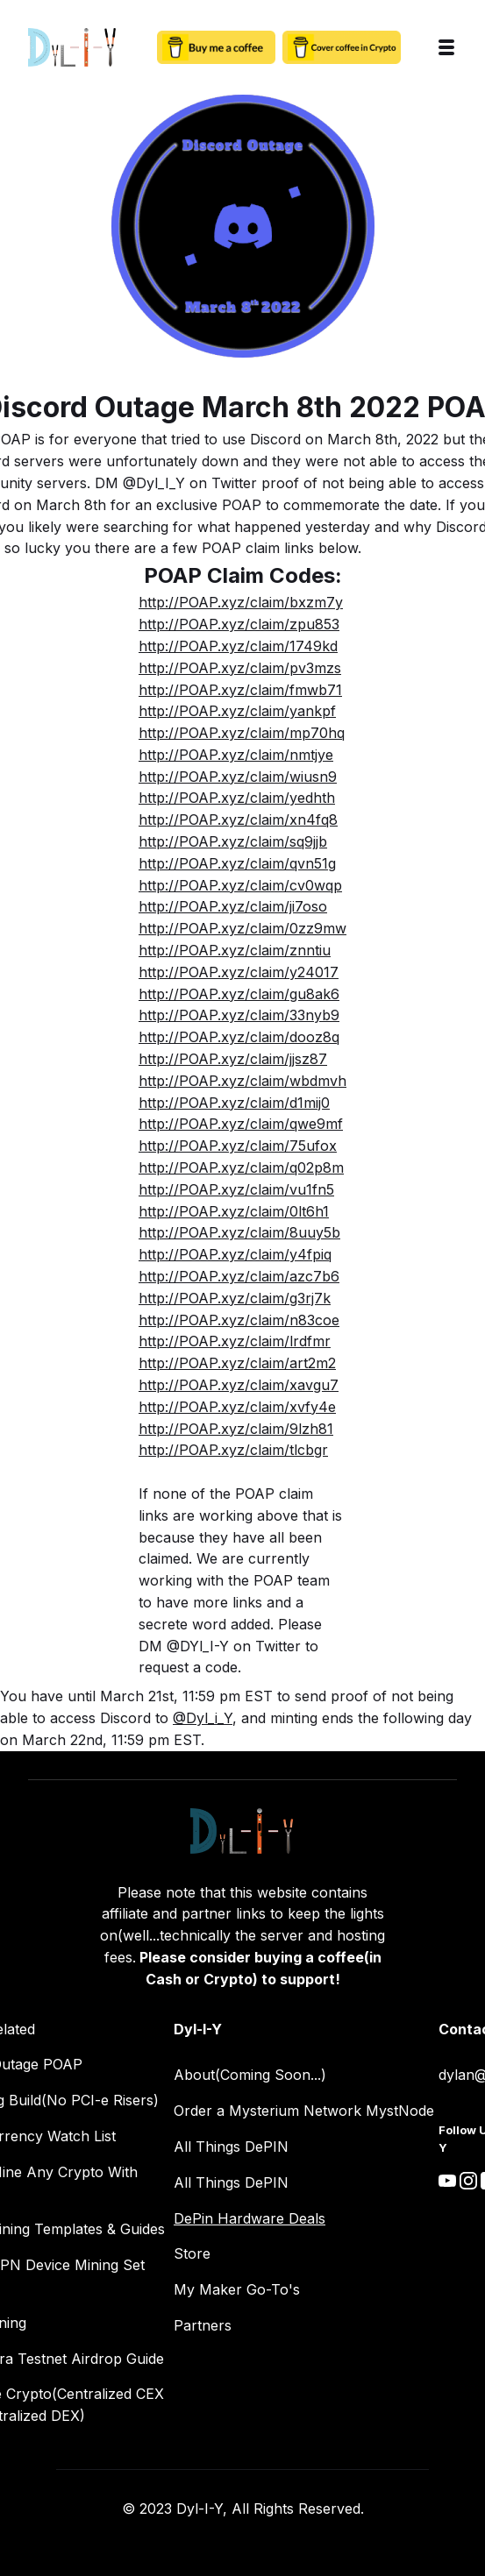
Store (192, 2253)
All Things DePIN (231, 2146)
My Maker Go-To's (237, 2289)
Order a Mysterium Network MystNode (304, 2110)
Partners (203, 2325)
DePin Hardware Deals (249, 2218)
